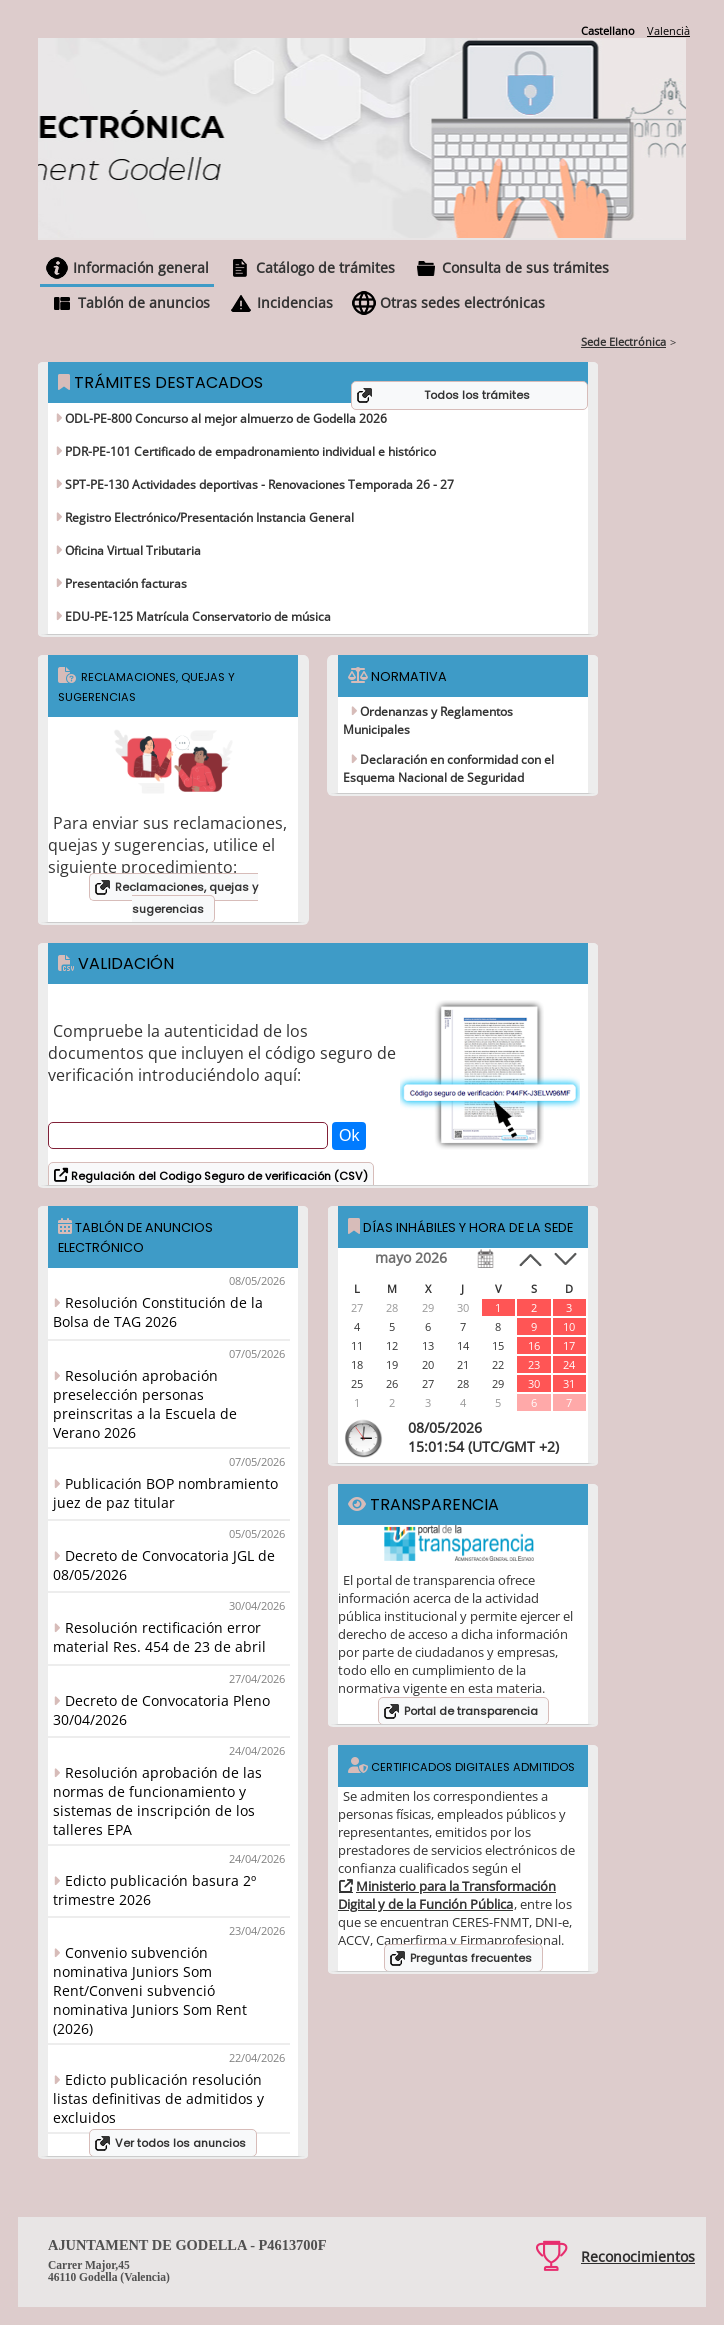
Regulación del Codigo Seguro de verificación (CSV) (218, 1176)
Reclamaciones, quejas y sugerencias (186, 898)
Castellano (608, 30)
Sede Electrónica (623, 341)
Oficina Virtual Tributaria (131, 550)
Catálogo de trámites (325, 267)
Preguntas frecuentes (471, 1958)
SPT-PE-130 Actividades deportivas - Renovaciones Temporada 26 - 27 (258, 484)
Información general (141, 267)
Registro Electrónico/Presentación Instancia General (208, 517)
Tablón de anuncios (144, 302)
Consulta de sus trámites (525, 267)
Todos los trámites (477, 395)
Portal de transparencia (471, 1711)
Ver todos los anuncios (180, 2143)
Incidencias (295, 302)
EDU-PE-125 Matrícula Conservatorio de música (196, 616)
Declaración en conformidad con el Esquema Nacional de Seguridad (448, 768)
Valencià (668, 30)
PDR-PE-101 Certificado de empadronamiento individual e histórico (249, 451)
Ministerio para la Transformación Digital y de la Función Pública (447, 1895)
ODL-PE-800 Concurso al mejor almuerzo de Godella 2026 (224, 418)
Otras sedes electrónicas (462, 302)
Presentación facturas (124, 583)
